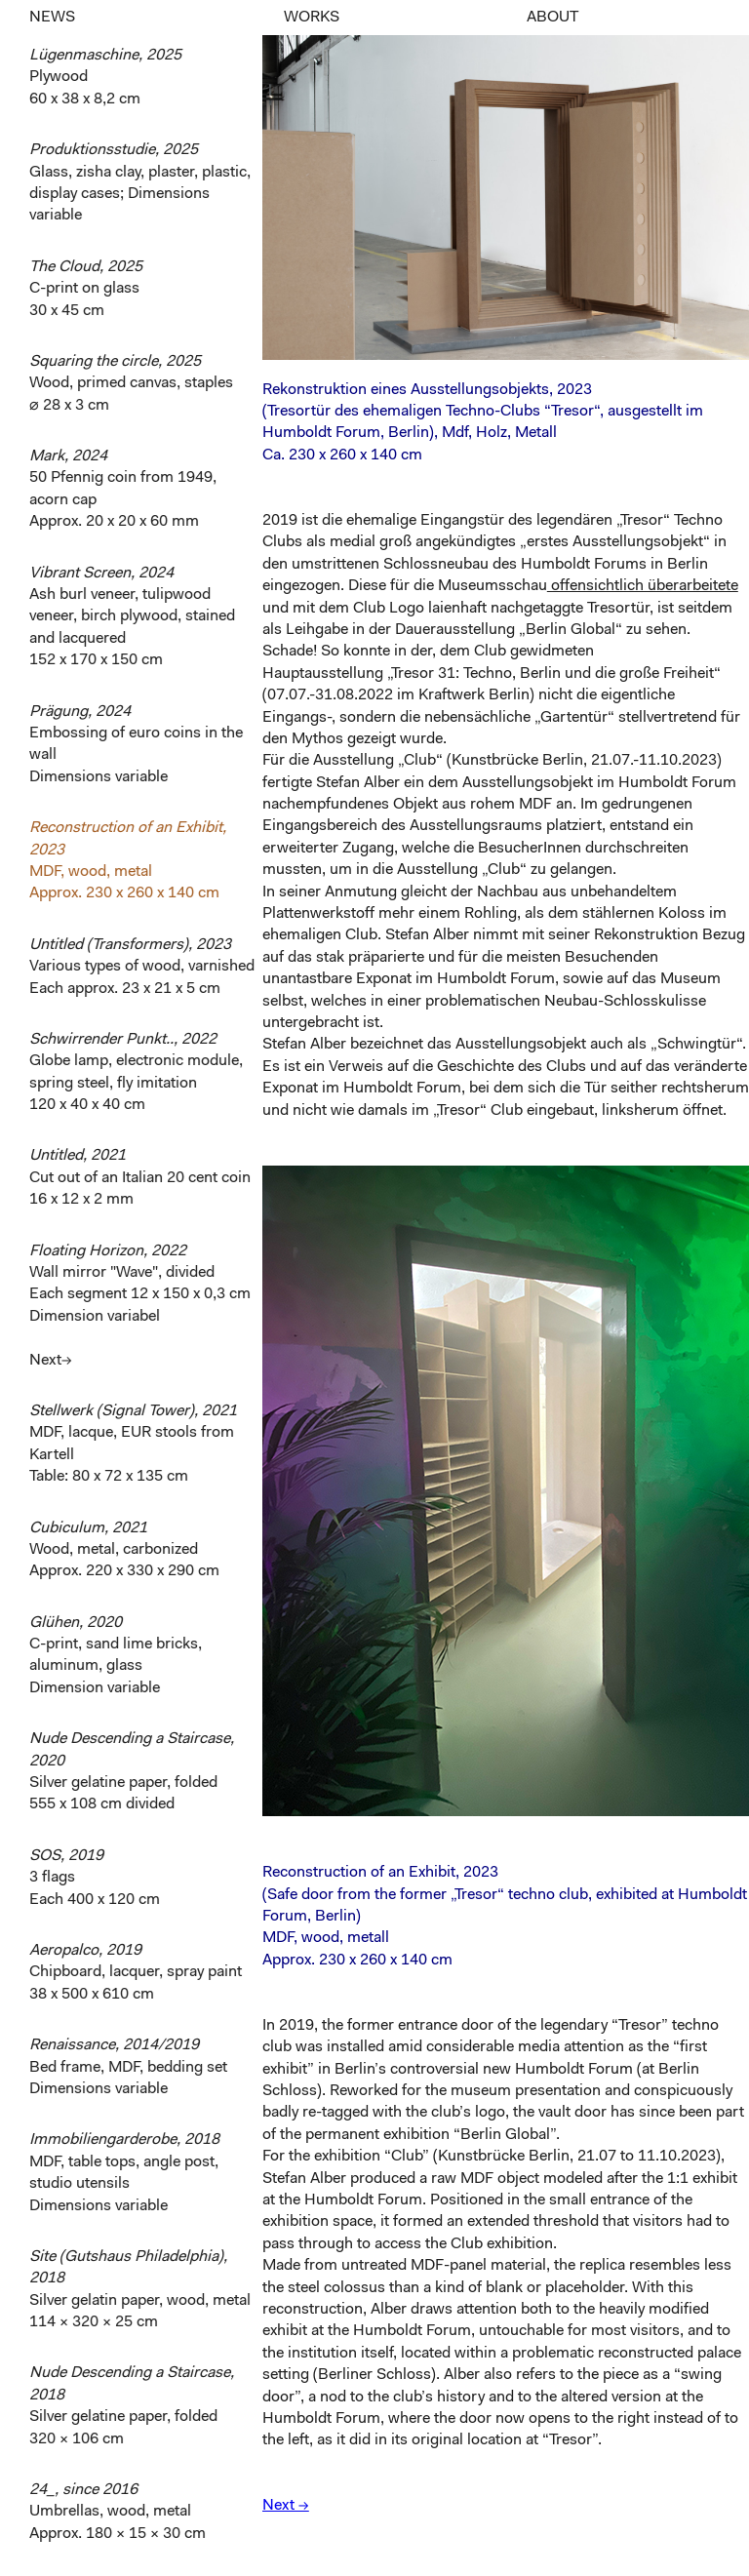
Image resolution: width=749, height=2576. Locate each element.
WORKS (311, 17)
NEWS (52, 17)
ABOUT (552, 17)
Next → (285, 2506)
